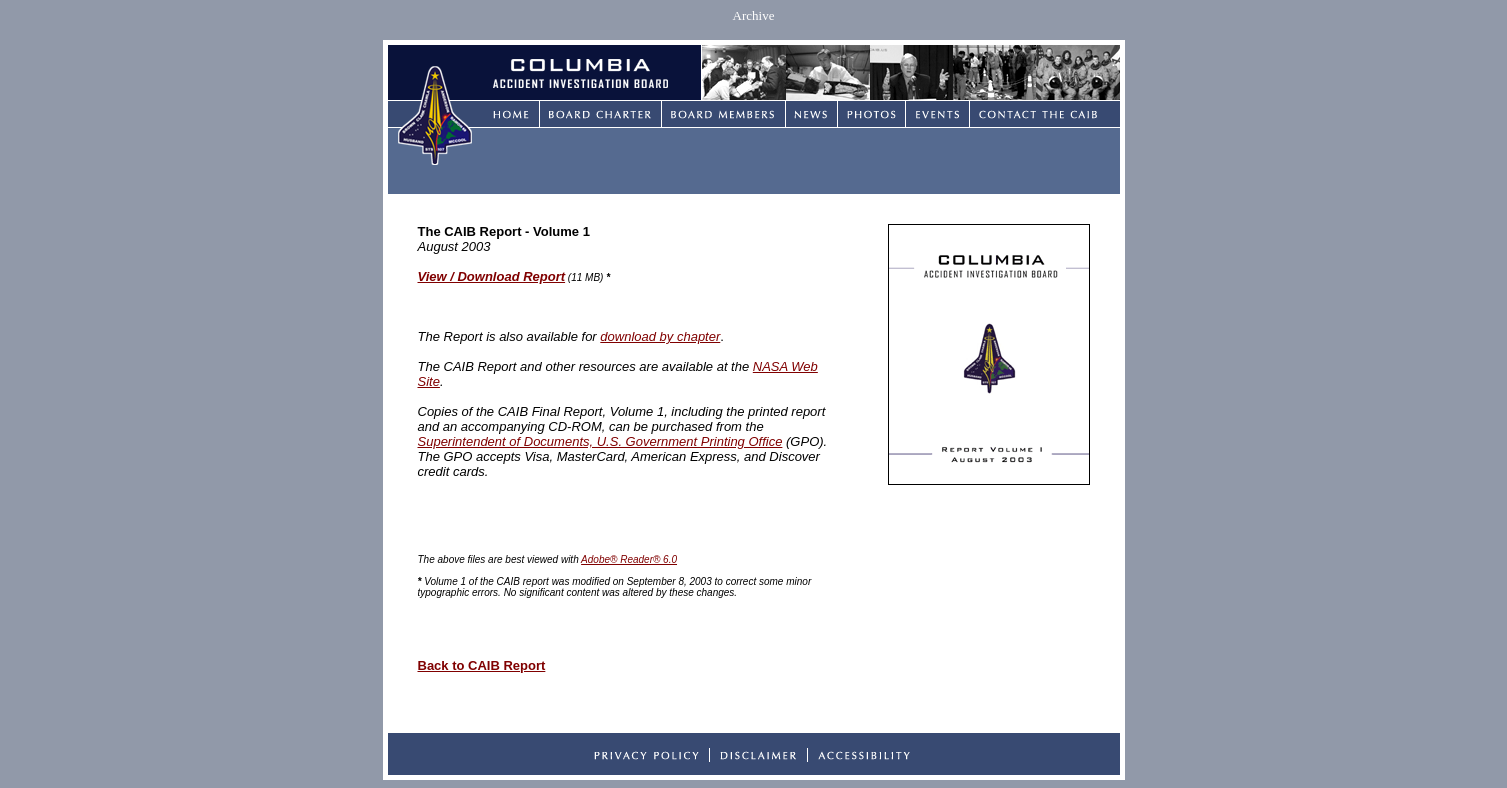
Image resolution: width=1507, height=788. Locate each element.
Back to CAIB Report (482, 665)
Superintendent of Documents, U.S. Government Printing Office (600, 441)
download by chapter (660, 336)
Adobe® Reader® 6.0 (629, 559)
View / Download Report (492, 276)
